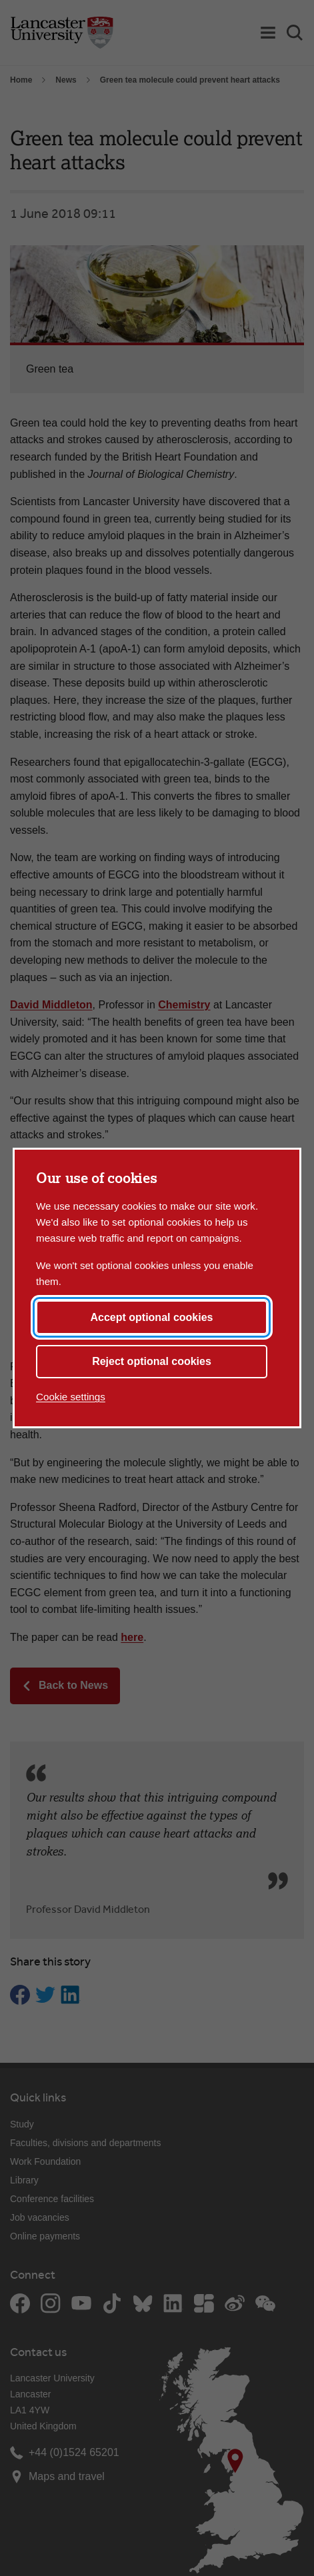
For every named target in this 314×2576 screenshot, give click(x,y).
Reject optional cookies (151, 1361)
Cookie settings (70, 1396)
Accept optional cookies (151, 1317)
